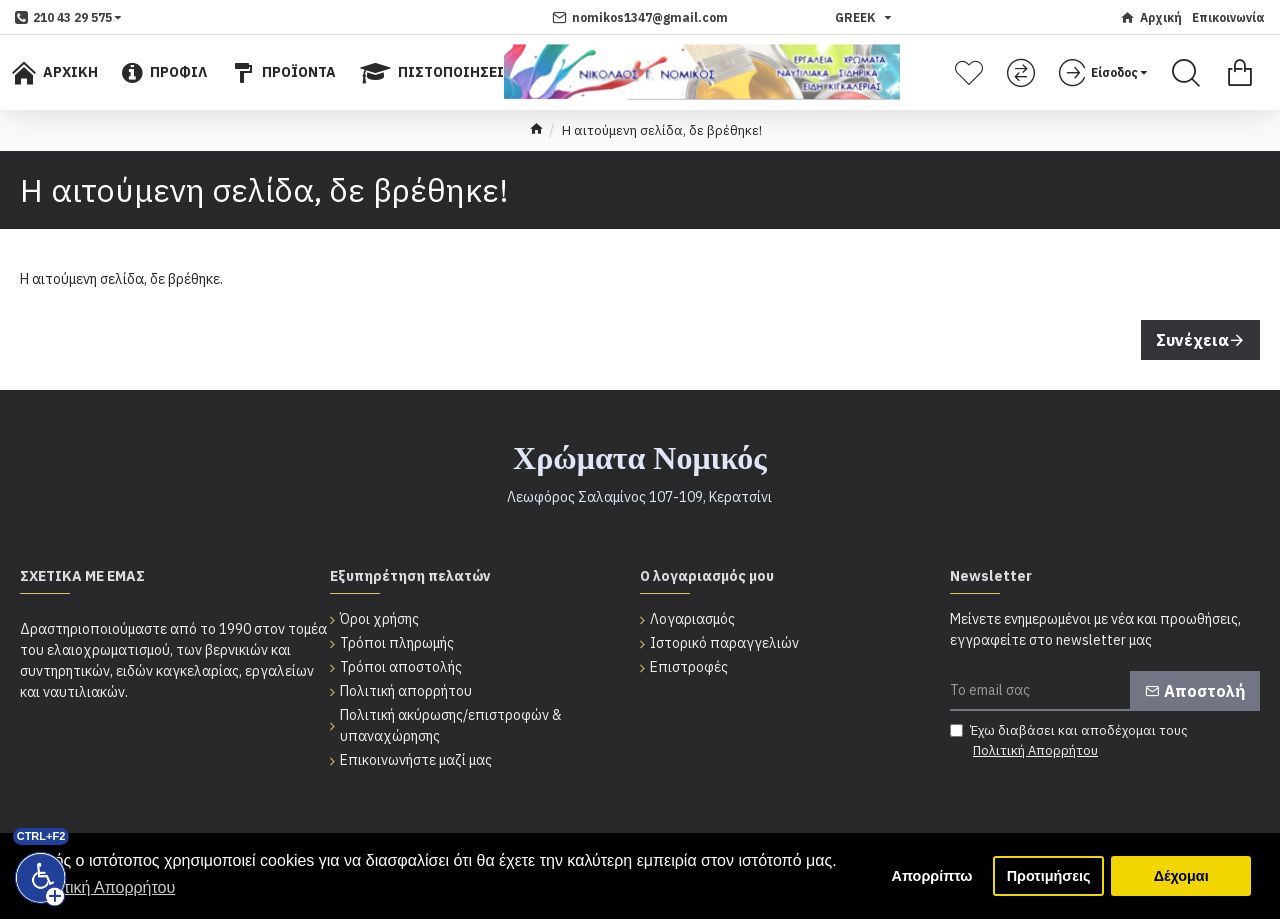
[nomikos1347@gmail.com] (640, 17)
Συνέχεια (1192, 340)
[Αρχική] (1151, 18)
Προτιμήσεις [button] (1049, 876)
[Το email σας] (1105, 691)
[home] (536, 131)
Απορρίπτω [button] (932, 876)
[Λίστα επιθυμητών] (971, 73)
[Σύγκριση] (1023, 73)
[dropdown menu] (68, 17)
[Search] (1186, 73)
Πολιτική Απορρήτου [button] (103, 887)
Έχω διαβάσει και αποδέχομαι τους (1069, 741)
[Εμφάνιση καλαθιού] (1240, 73)
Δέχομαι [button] (1181, 876)
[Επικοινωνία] (1228, 18)
